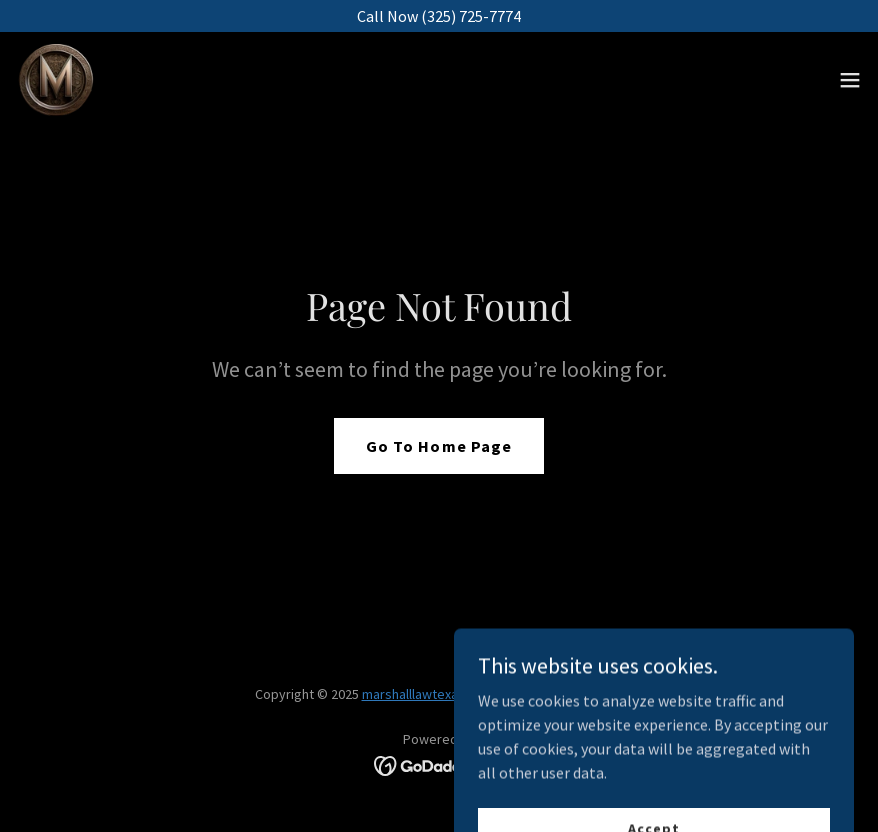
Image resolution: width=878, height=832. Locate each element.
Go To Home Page (438, 446)
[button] (850, 80)
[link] (56, 80)
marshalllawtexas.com (428, 694)
